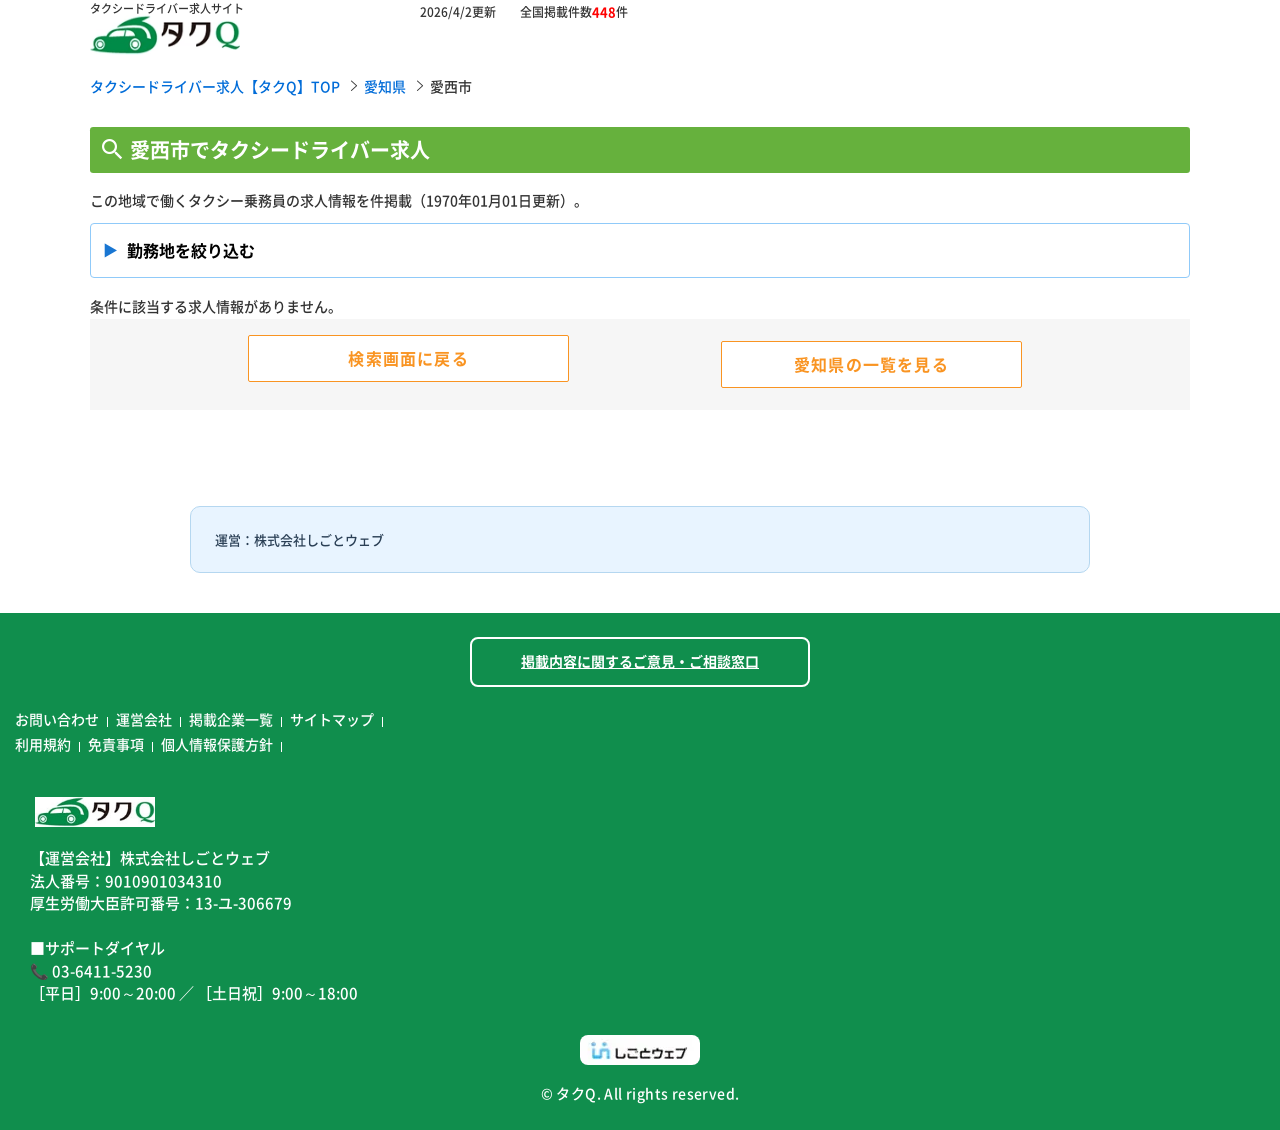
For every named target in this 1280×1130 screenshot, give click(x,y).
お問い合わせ (57, 719)
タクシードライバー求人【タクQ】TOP (215, 86)
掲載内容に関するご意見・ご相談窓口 (640, 661)
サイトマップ (332, 719)
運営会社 (144, 719)
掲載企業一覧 (231, 719)
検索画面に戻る (408, 358)
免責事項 (116, 744)
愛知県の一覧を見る (871, 364)
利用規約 (43, 744)
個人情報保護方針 (217, 744)
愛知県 (385, 86)
